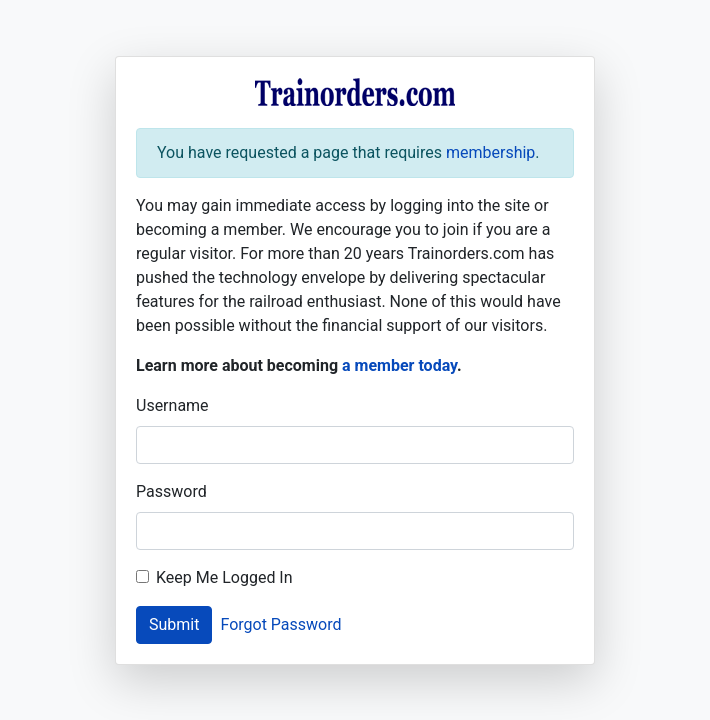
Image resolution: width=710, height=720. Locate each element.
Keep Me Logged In (224, 577)
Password (171, 491)
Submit (174, 624)
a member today (399, 365)
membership (490, 152)
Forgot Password (280, 624)
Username (172, 405)
